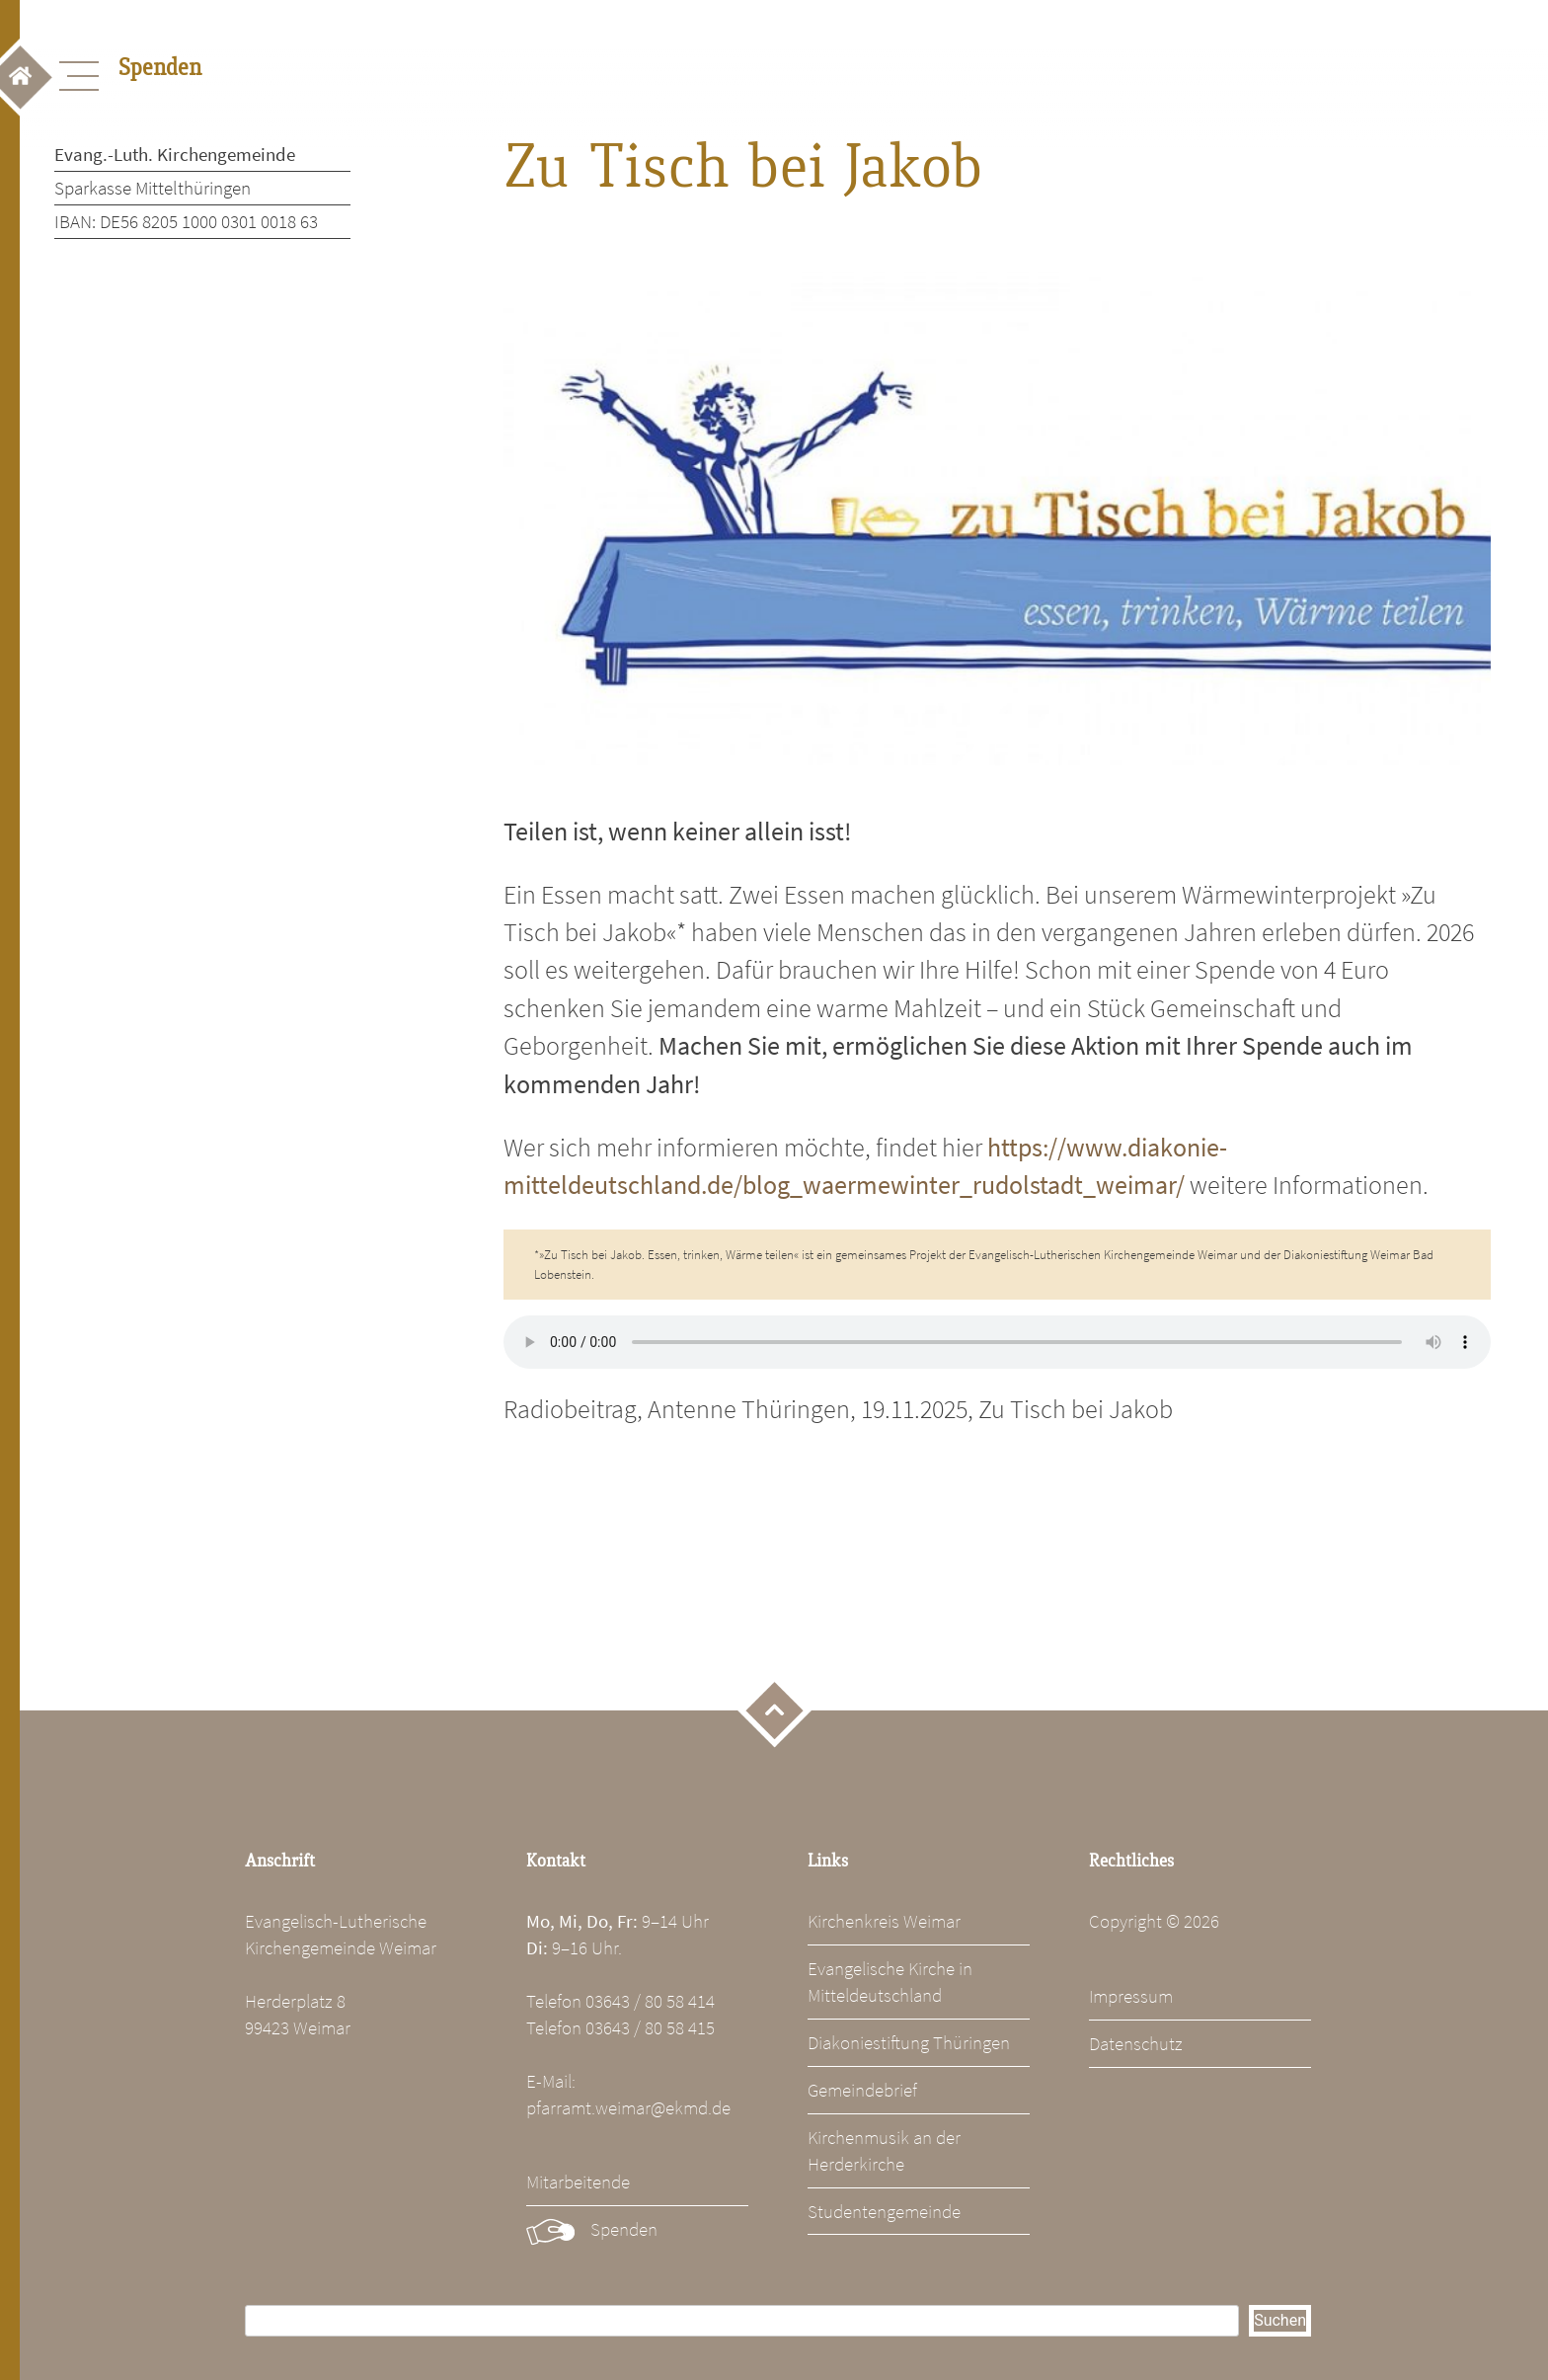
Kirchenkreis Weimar (884, 1921)
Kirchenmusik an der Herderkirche (884, 2150)
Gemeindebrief (862, 2090)
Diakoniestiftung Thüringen (909, 2042)
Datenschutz (1136, 2043)
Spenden (624, 2229)
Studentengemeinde (884, 2211)
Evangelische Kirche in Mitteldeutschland (890, 1981)
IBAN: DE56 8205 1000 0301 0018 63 (186, 221)
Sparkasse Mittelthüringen (152, 187)
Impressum (1131, 1996)
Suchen (1280, 2320)
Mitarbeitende (578, 2181)
